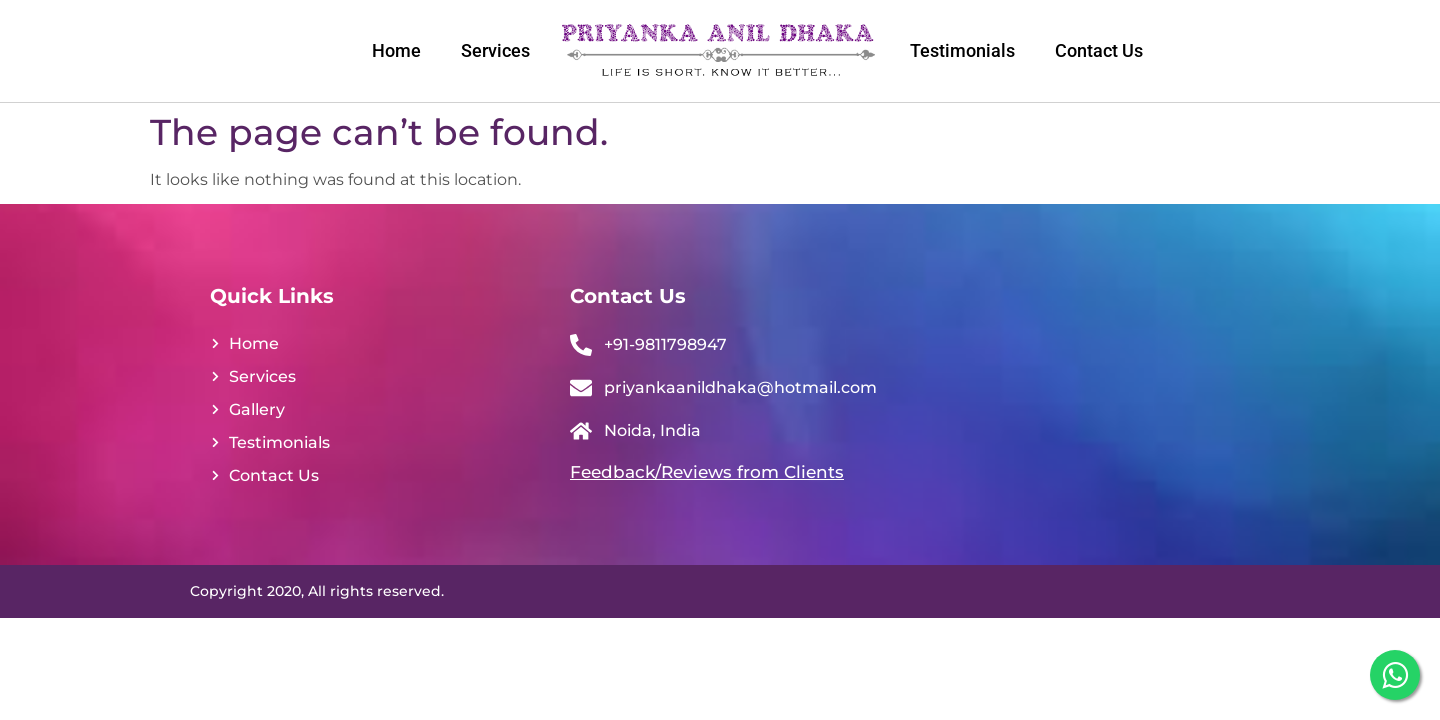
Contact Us (1099, 50)
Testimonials (962, 50)
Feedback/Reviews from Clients (707, 472)
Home (396, 50)
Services (495, 50)
